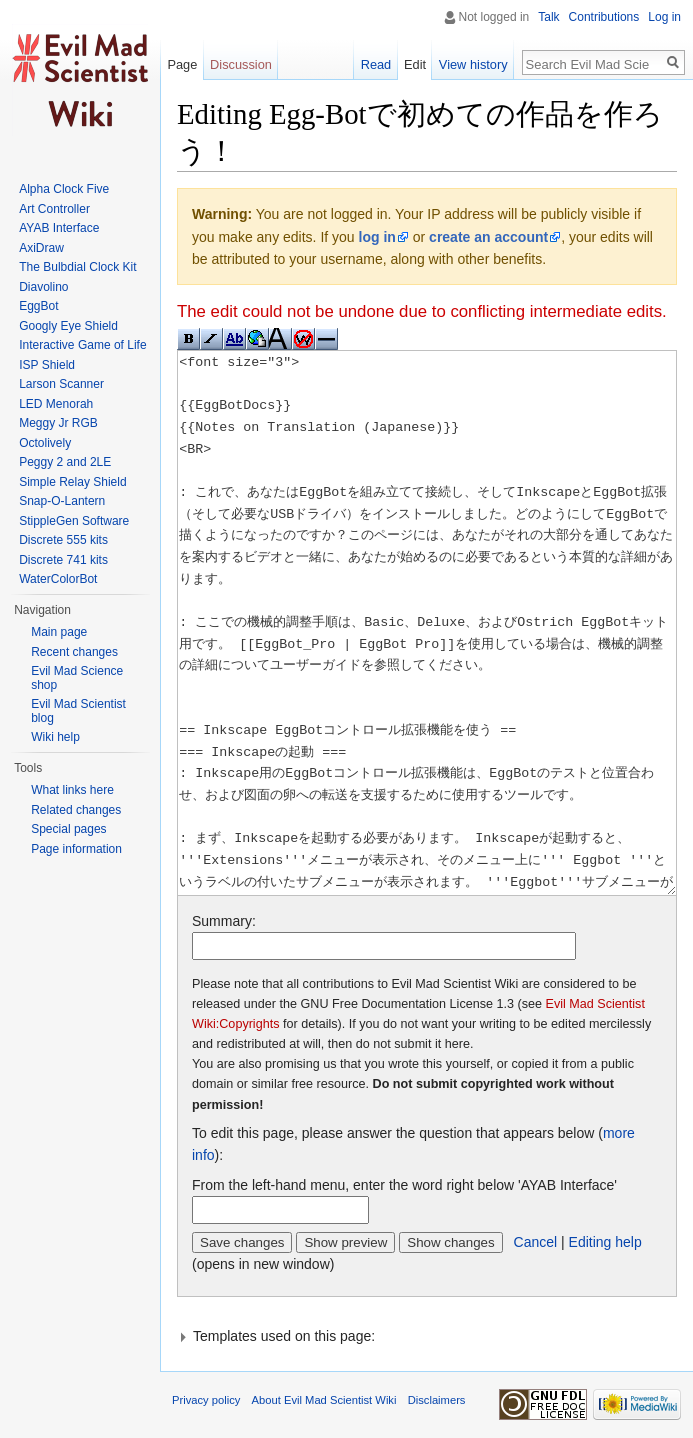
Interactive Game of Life (82, 345)
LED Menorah (56, 404)
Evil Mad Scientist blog (78, 711)
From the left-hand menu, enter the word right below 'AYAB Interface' (404, 1185)
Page (182, 64)
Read (376, 64)
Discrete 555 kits (63, 540)
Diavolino (43, 287)
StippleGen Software (74, 521)
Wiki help (55, 737)
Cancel (536, 1242)
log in (377, 237)
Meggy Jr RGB (58, 423)
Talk (548, 17)
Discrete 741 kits (63, 560)
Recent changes (74, 652)
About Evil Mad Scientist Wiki (324, 1400)
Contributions (604, 17)
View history (473, 64)
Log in (664, 17)
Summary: (224, 921)
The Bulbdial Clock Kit (77, 267)
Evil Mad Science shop (77, 678)
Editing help (605, 1242)
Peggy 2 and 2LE (65, 462)
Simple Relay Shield (72, 482)
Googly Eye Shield (68, 326)
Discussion (241, 64)
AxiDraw (41, 248)
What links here (72, 790)
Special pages (68, 829)
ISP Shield (47, 365)
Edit (415, 64)
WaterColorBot (58, 579)
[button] (427, 1336)
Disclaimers (437, 1400)
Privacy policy (206, 1400)
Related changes (76, 810)
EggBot (38, 306)
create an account (488, 237)
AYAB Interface (59, 228)
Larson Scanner (61, 384)
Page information (76, 849)
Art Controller (54, 209)
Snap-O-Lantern (62, 501)
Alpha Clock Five (64, 189)
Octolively (45, 443)
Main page (59, 632)
